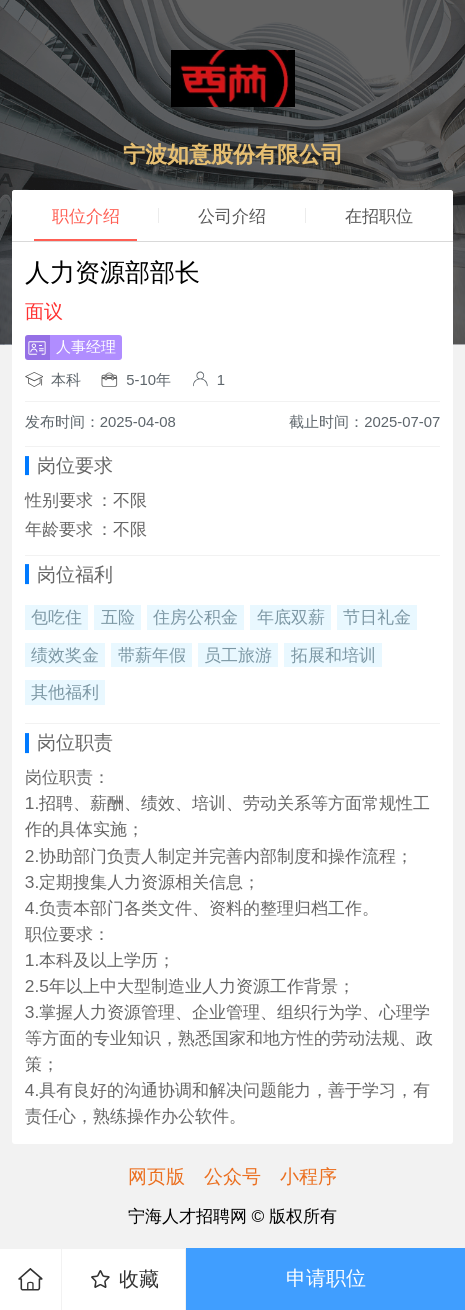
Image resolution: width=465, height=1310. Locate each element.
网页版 (156, 1176)
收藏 (123, 1279)
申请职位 (326, 1278)
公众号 (232, 1176)
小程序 (308, 1176)
